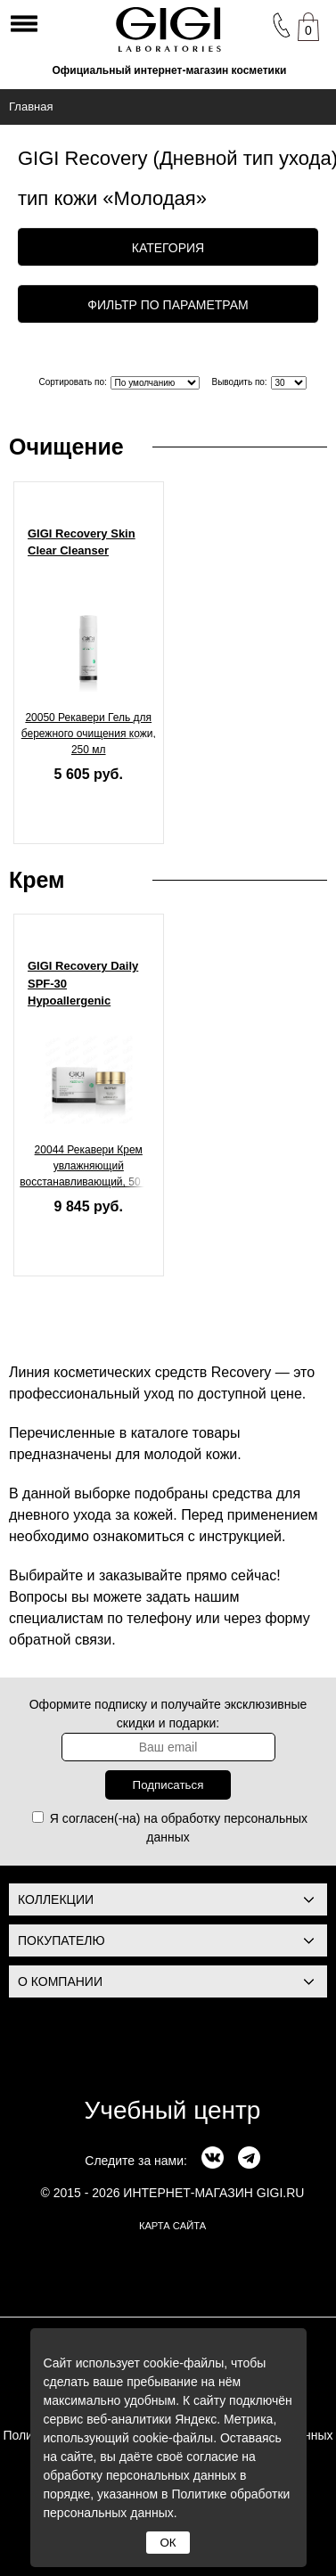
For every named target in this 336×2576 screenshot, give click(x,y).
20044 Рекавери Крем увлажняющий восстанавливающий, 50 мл (88, 1166)
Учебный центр (173, 2110)
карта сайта (172, 2225)
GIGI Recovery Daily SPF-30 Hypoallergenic (83, 983)
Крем (37, 879)
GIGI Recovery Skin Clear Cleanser (81, 542)
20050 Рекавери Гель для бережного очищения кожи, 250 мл (88, 733)
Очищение (66, 446)
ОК (168, 2542)
